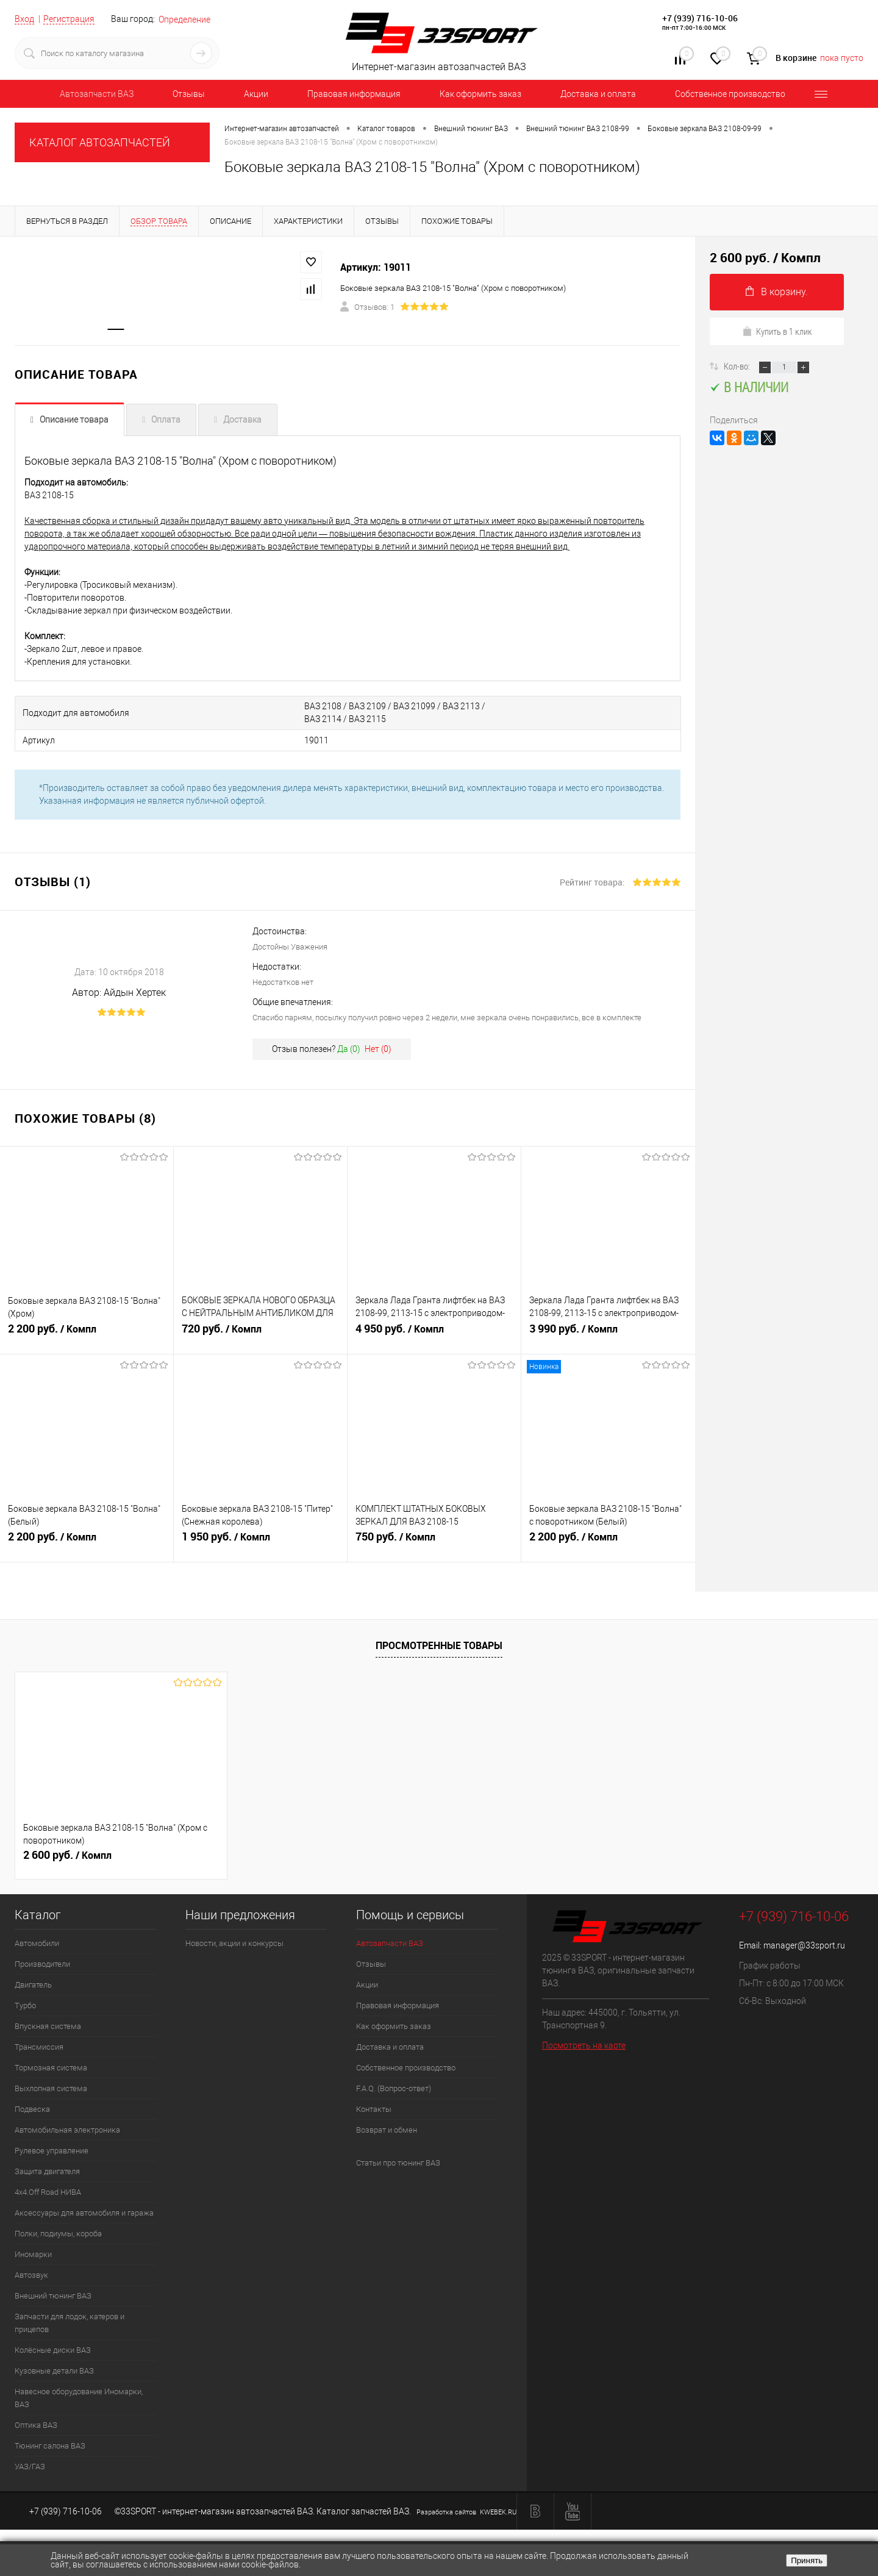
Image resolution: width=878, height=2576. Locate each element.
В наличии (749, 387)
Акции (256, 94)
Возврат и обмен (386, 2129)
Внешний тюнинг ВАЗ (53, 2295)
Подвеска (32, 2109)
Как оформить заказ (480, 94)
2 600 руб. (67, 1855)
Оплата (165, 420)
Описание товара (74, 420)
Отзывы (189, 94)
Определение (184, 19)
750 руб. (434, 1542)
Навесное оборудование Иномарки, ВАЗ (79, 2398)
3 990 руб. (608, 1334)
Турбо (25, 2005)
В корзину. (777, 292)
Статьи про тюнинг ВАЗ (398, 2162)
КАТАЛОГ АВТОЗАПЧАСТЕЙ (99, 142)
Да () (348, 1049)
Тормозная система (51, 2067)
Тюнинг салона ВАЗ (50, 2445)
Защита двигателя (47, 2171)
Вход (24, 19)
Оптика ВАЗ (36, 2425)
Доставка (242, 420)
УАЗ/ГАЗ (30, 2466)
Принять (807, 2560)
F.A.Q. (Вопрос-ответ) (393, 2088)
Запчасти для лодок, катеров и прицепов (69, 2323)
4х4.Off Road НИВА (48, 2192)
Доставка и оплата (598, 94)
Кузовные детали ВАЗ (54, 2370)
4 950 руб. (434, 1334)
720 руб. (260, 1334)
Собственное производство (730, 94)
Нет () (378, 1049)
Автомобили (37, 1943)
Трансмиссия (39, 2047)
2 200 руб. (86, 1334)
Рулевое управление (51, 2150)
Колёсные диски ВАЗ (53, 2350)
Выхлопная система (51, 2088)
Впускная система (48, 2026)
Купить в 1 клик (777, 331)
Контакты (373, 2109)
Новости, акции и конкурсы (234, 1943)
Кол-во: (738, 366)
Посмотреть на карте (584, 2045)
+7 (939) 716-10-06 (700, 18)
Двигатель (33, 1984)
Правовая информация (354, 94)
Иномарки (33, 2254)
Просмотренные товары (439, 1645)
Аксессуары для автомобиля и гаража (84, 2212)
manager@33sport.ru (804, 1945)
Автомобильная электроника (67, 2129)
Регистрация (69, 19)
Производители (42, 1964)
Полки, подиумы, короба (58, 2233)
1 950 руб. (260, 1542)
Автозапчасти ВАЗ (97, 94)
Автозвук (31, 2275)
